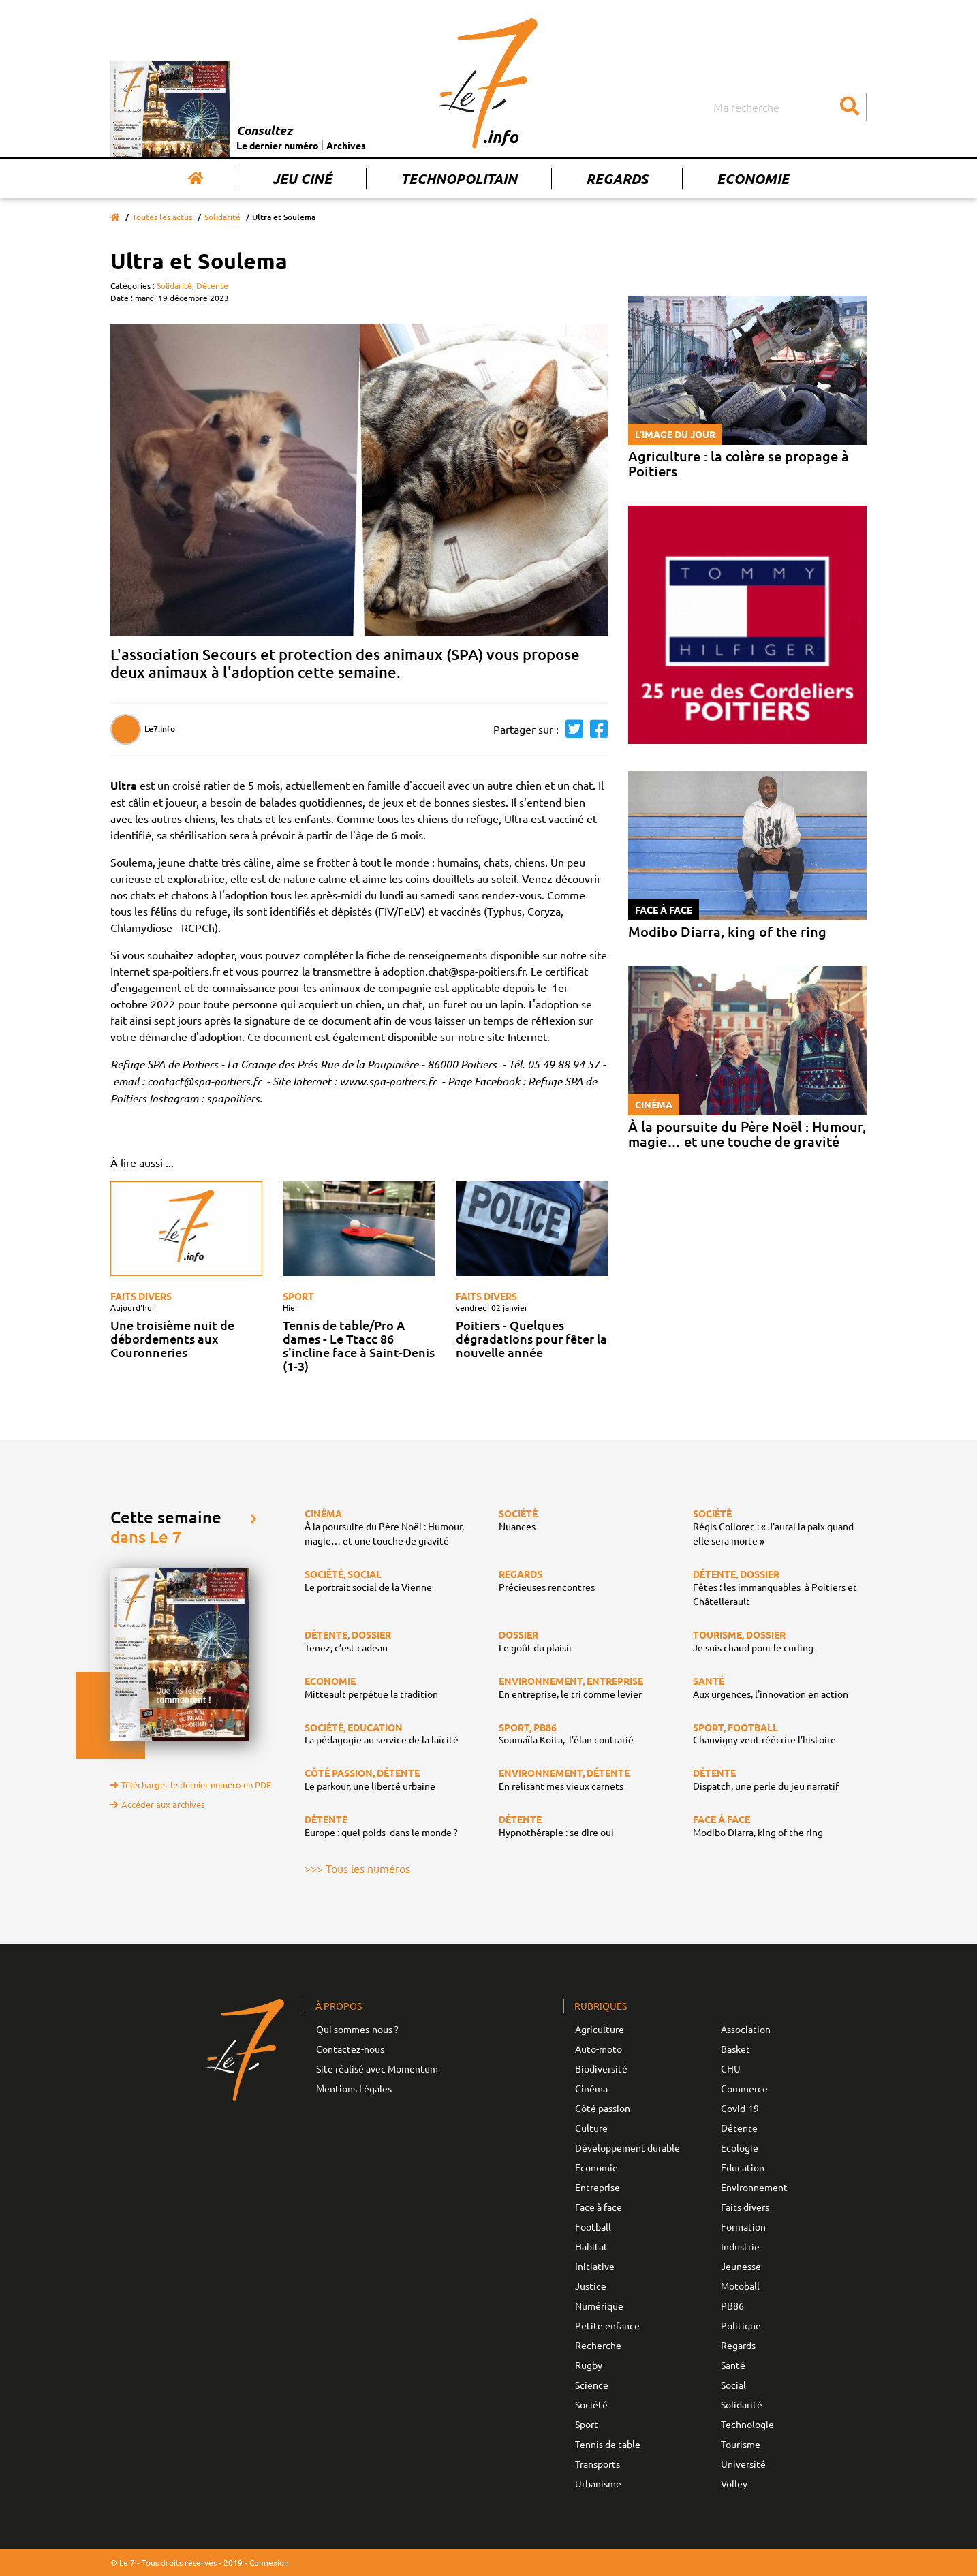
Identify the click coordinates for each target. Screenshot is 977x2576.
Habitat (591, 2246)
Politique (741, 2325)
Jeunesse (741, 2266)
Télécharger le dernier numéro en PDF (190, 1785)
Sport (298, 1296)
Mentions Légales (354, 2088)
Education (742, 2167)
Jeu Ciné (302, 178)
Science (591, 2384)
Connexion (269, 2562)
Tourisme (740, 2444)
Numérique (599, 2305)
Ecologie (739, 2147)
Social (733, 2384)
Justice (590, 2286)
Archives (346, 145)
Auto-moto (598, 2049)
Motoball (740, 2286)
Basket (735, 2049)
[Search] (788, 107)
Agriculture (599, 2029)
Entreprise (597, 2187)
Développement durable (627, 2147)
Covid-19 (740, 2108)
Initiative (595, 2266)
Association (746, 2029)
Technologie (747, 2424)
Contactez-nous (350, 2049)
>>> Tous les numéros (357, 1868)
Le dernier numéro (277, 145)
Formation (743, 2226)
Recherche (598, 2345)
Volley (734, 2483)
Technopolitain (459, 178)
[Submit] (850, 107)
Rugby (588, 2365)
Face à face (598, 2207)
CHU (731, 2068)
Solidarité (222, 217)
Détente (212, 285)
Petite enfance (607, 2325)
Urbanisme (598, 2483)
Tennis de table (607, 2444)
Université (743, 2463)
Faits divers (141, 1296)
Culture (591, 2128)
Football (593, 2226)
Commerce (744, 2088)
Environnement (754, 2187)
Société (591, 2404)
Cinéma (591, 2088)
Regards (617, 178)
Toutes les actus (162, 217)
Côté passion (602, 2108)
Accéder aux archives (157, 1804)
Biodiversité (601, 2068)
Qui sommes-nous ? (357, 2029)
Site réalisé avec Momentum (377, 2068)
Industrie (740, 2246)
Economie (753, 178)
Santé (733, 2365)
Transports (597, 2463)
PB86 (732, 2305)
